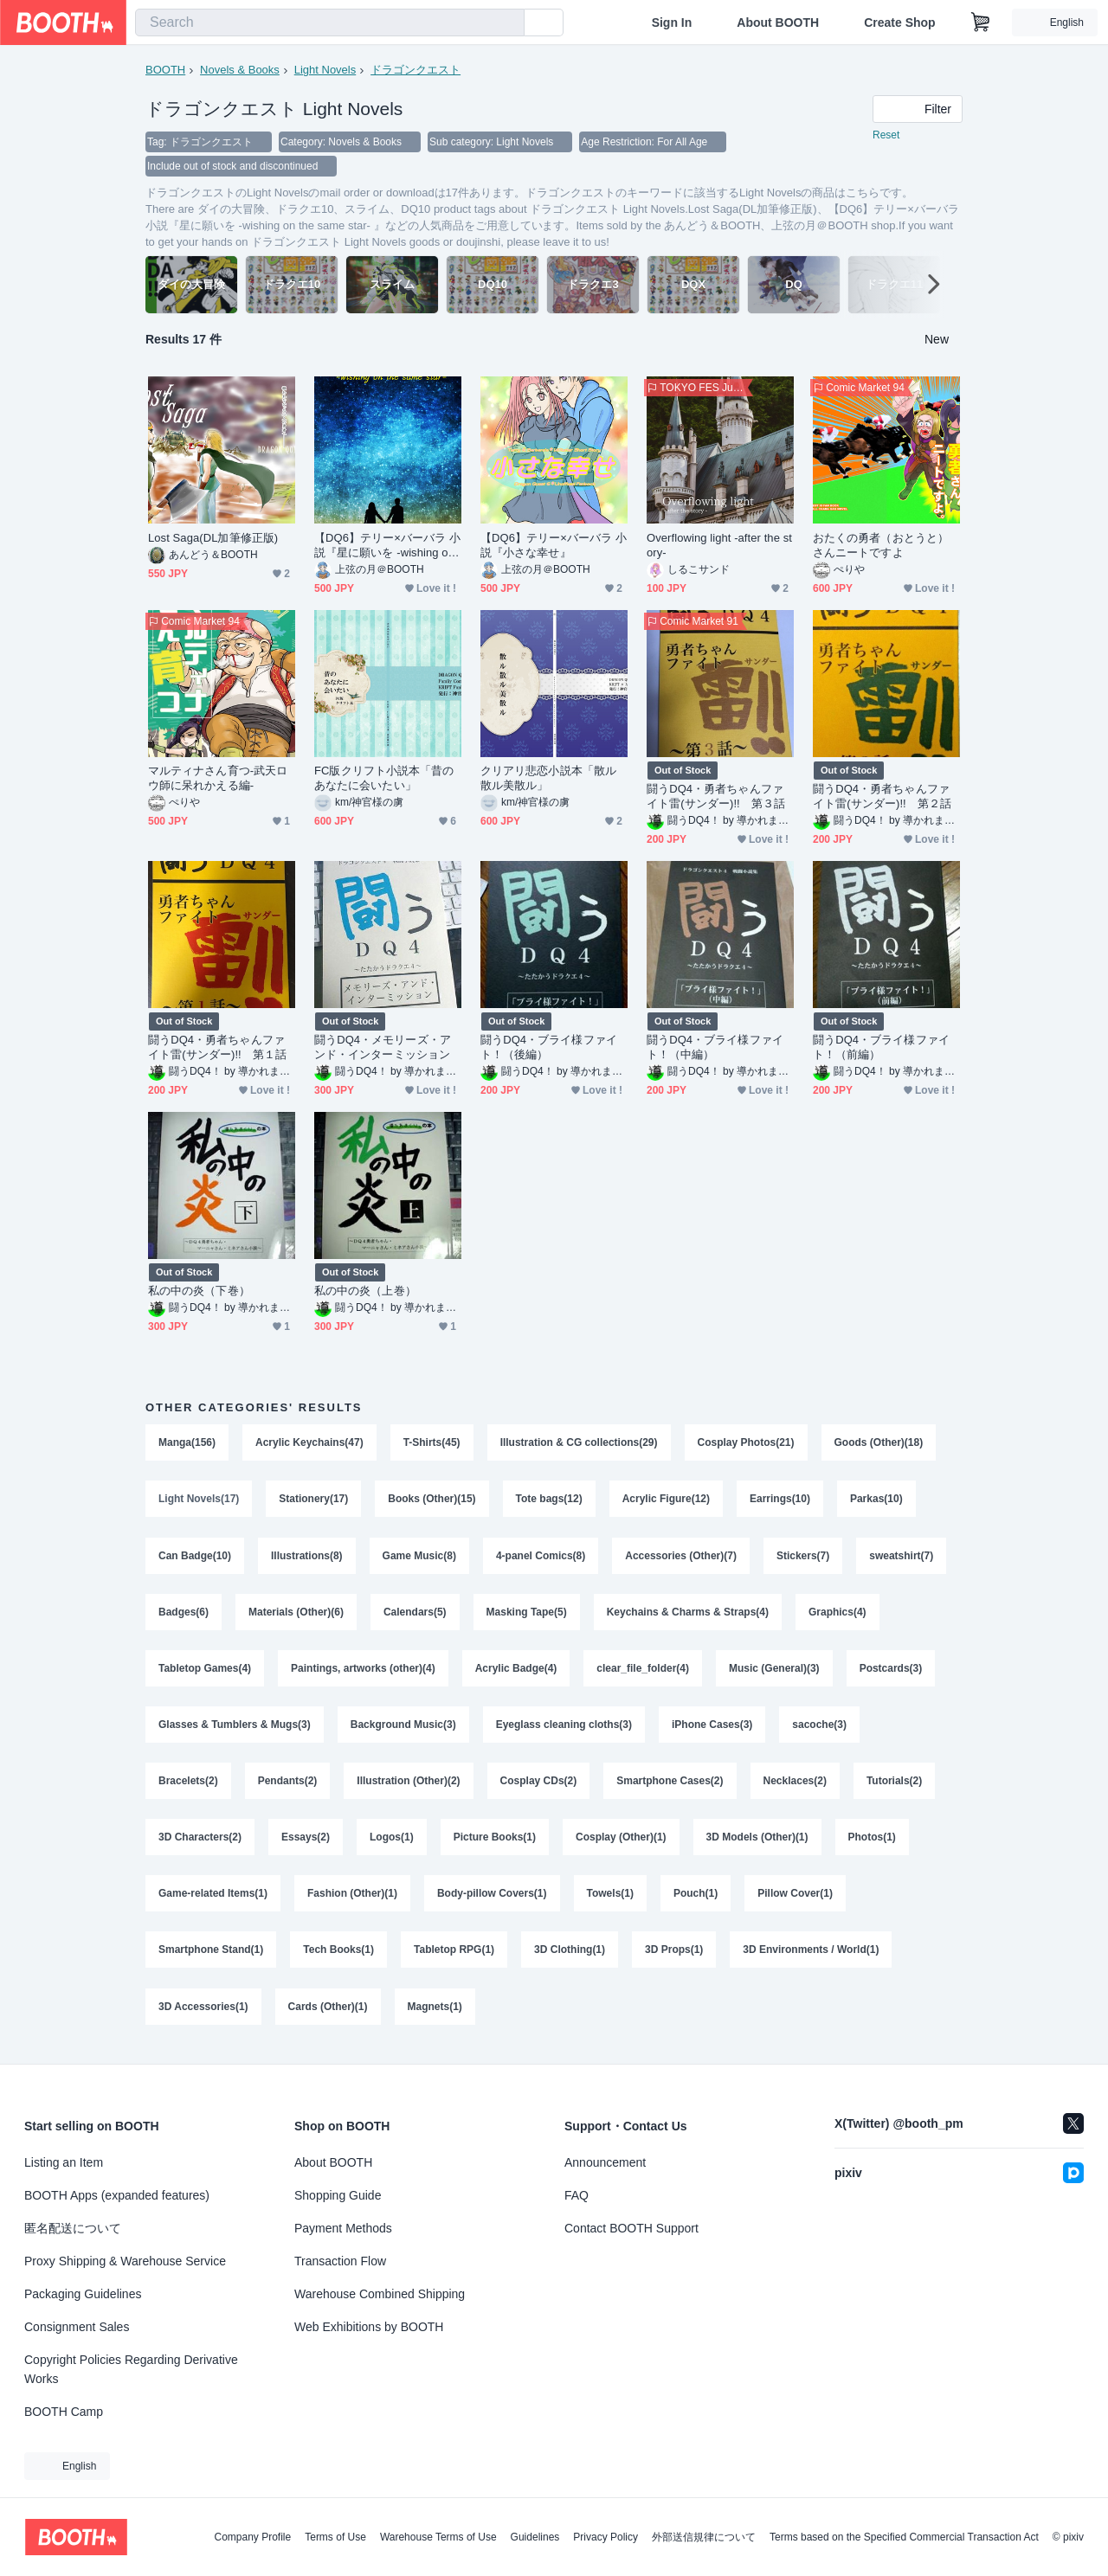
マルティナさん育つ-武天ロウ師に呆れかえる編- (217, 778)
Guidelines (535, 2537)
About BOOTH (778, 22)
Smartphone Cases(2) (669, 1785)
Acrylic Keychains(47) (309, 1442)
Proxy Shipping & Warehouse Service (125, 2261)
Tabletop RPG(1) (454, 1956)
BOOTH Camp (63, 2412)
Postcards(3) (891, 1671)
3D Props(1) (674, 1956)
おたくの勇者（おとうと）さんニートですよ (881, 545)
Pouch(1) (695, 1899)
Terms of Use (335, 2537)
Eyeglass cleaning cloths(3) (564, 1728)
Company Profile (252, 2537)
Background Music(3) (403, 1728)
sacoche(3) (820, 1728)
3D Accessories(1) (203, 2013)
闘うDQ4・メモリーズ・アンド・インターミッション (382, 1047)
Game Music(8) (419, 1557)
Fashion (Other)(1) (352, 1899)
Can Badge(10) (194, 1557)
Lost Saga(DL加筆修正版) (213, 537)
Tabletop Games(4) (204, 1671)
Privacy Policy (605, 2537)
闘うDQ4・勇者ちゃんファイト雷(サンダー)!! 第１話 (217, 1047)
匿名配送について (72, 2228)
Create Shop (899, 22)
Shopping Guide (337, 2195)
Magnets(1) (435, 2013)
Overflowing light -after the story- (719, 545)
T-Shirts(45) (432, 1442)
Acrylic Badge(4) (516, 1671)
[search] (507, 23)
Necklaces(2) (795, 1785)
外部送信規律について (704, 2537)
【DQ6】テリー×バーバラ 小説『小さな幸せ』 (553, 545)
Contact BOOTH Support (631, 2228)
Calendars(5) (415, 1614)
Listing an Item (63, 2162)
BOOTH (165, 69)
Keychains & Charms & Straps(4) (688, 1614)
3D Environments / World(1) (811, 1956)
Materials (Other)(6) (296, 1614)
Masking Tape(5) (526, 1614)
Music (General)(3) (774, 1671)
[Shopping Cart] (980, 22)
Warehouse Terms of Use (438, 2537)
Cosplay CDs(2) (538, 1785)
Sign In (672, 22)
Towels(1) (610, 1899)
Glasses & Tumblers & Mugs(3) (234, 1728)
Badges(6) (183, 1614)
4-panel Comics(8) (540, 1557)
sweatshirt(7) (902, 1557)
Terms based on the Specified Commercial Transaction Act (904, 2537)
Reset (886, 135)
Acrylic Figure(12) (666, 1500)
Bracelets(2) (188, 1785)
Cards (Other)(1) (328, 2013)
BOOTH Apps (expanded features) (116, 2195)
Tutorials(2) (894, 1785)
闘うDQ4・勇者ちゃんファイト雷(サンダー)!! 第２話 (882, 796)
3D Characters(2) (200, 1842)
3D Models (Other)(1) (757, 1842)
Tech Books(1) (338, 1956)
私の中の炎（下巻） (199, 1290)
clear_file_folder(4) (643, 1671)
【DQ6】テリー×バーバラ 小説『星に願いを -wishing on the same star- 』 (387, 545)
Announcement (605, 2162)
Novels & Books (240, 69)
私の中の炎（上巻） (365, 1290)
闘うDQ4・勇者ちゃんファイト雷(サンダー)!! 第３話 (716, 796)
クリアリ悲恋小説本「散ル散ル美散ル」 (548, 778)
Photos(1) (872, 1842)
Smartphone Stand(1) (210, 1956)
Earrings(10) (780, 1500)
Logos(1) (392, 1842)
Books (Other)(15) (431, 1500)
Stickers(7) (802, 1557)
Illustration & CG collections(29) (579, 1442)
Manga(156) (187, 1442)
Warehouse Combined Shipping (379, 2294)
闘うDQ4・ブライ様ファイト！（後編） (548, 1047)
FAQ (576, 2195)
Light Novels (325, 69)
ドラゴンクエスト (415, 69)
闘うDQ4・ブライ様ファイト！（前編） (881, 1047)
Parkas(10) (876, 1500)
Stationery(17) (313, 1500)
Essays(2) (305, 1842)
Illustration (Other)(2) (408, 1785)
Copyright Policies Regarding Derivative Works (131, 2369)
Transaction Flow (340, 2261)
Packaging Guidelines (82, 2294)
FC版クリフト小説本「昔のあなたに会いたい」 (384, 778)
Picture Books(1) (495, 1842)
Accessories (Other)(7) (681, 1557)
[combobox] (330, 22)
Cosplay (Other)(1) (621, 1842)
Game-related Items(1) (212, 1899)
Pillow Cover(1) (796, 1899)
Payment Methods (343, 2228)
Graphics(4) (837, 1614)
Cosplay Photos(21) (746, 1442)
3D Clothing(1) (569, 1956)
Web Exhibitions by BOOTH (368, 2327)
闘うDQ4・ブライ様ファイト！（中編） (715, 1047)
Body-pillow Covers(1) (492, 1899)
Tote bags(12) (549, 1500)
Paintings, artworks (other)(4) (363, 1671)
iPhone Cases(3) (712, 1728)
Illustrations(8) (307, 1557)
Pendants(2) (288, 1785)
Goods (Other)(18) (879, 1442)
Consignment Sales (76, 2327)
